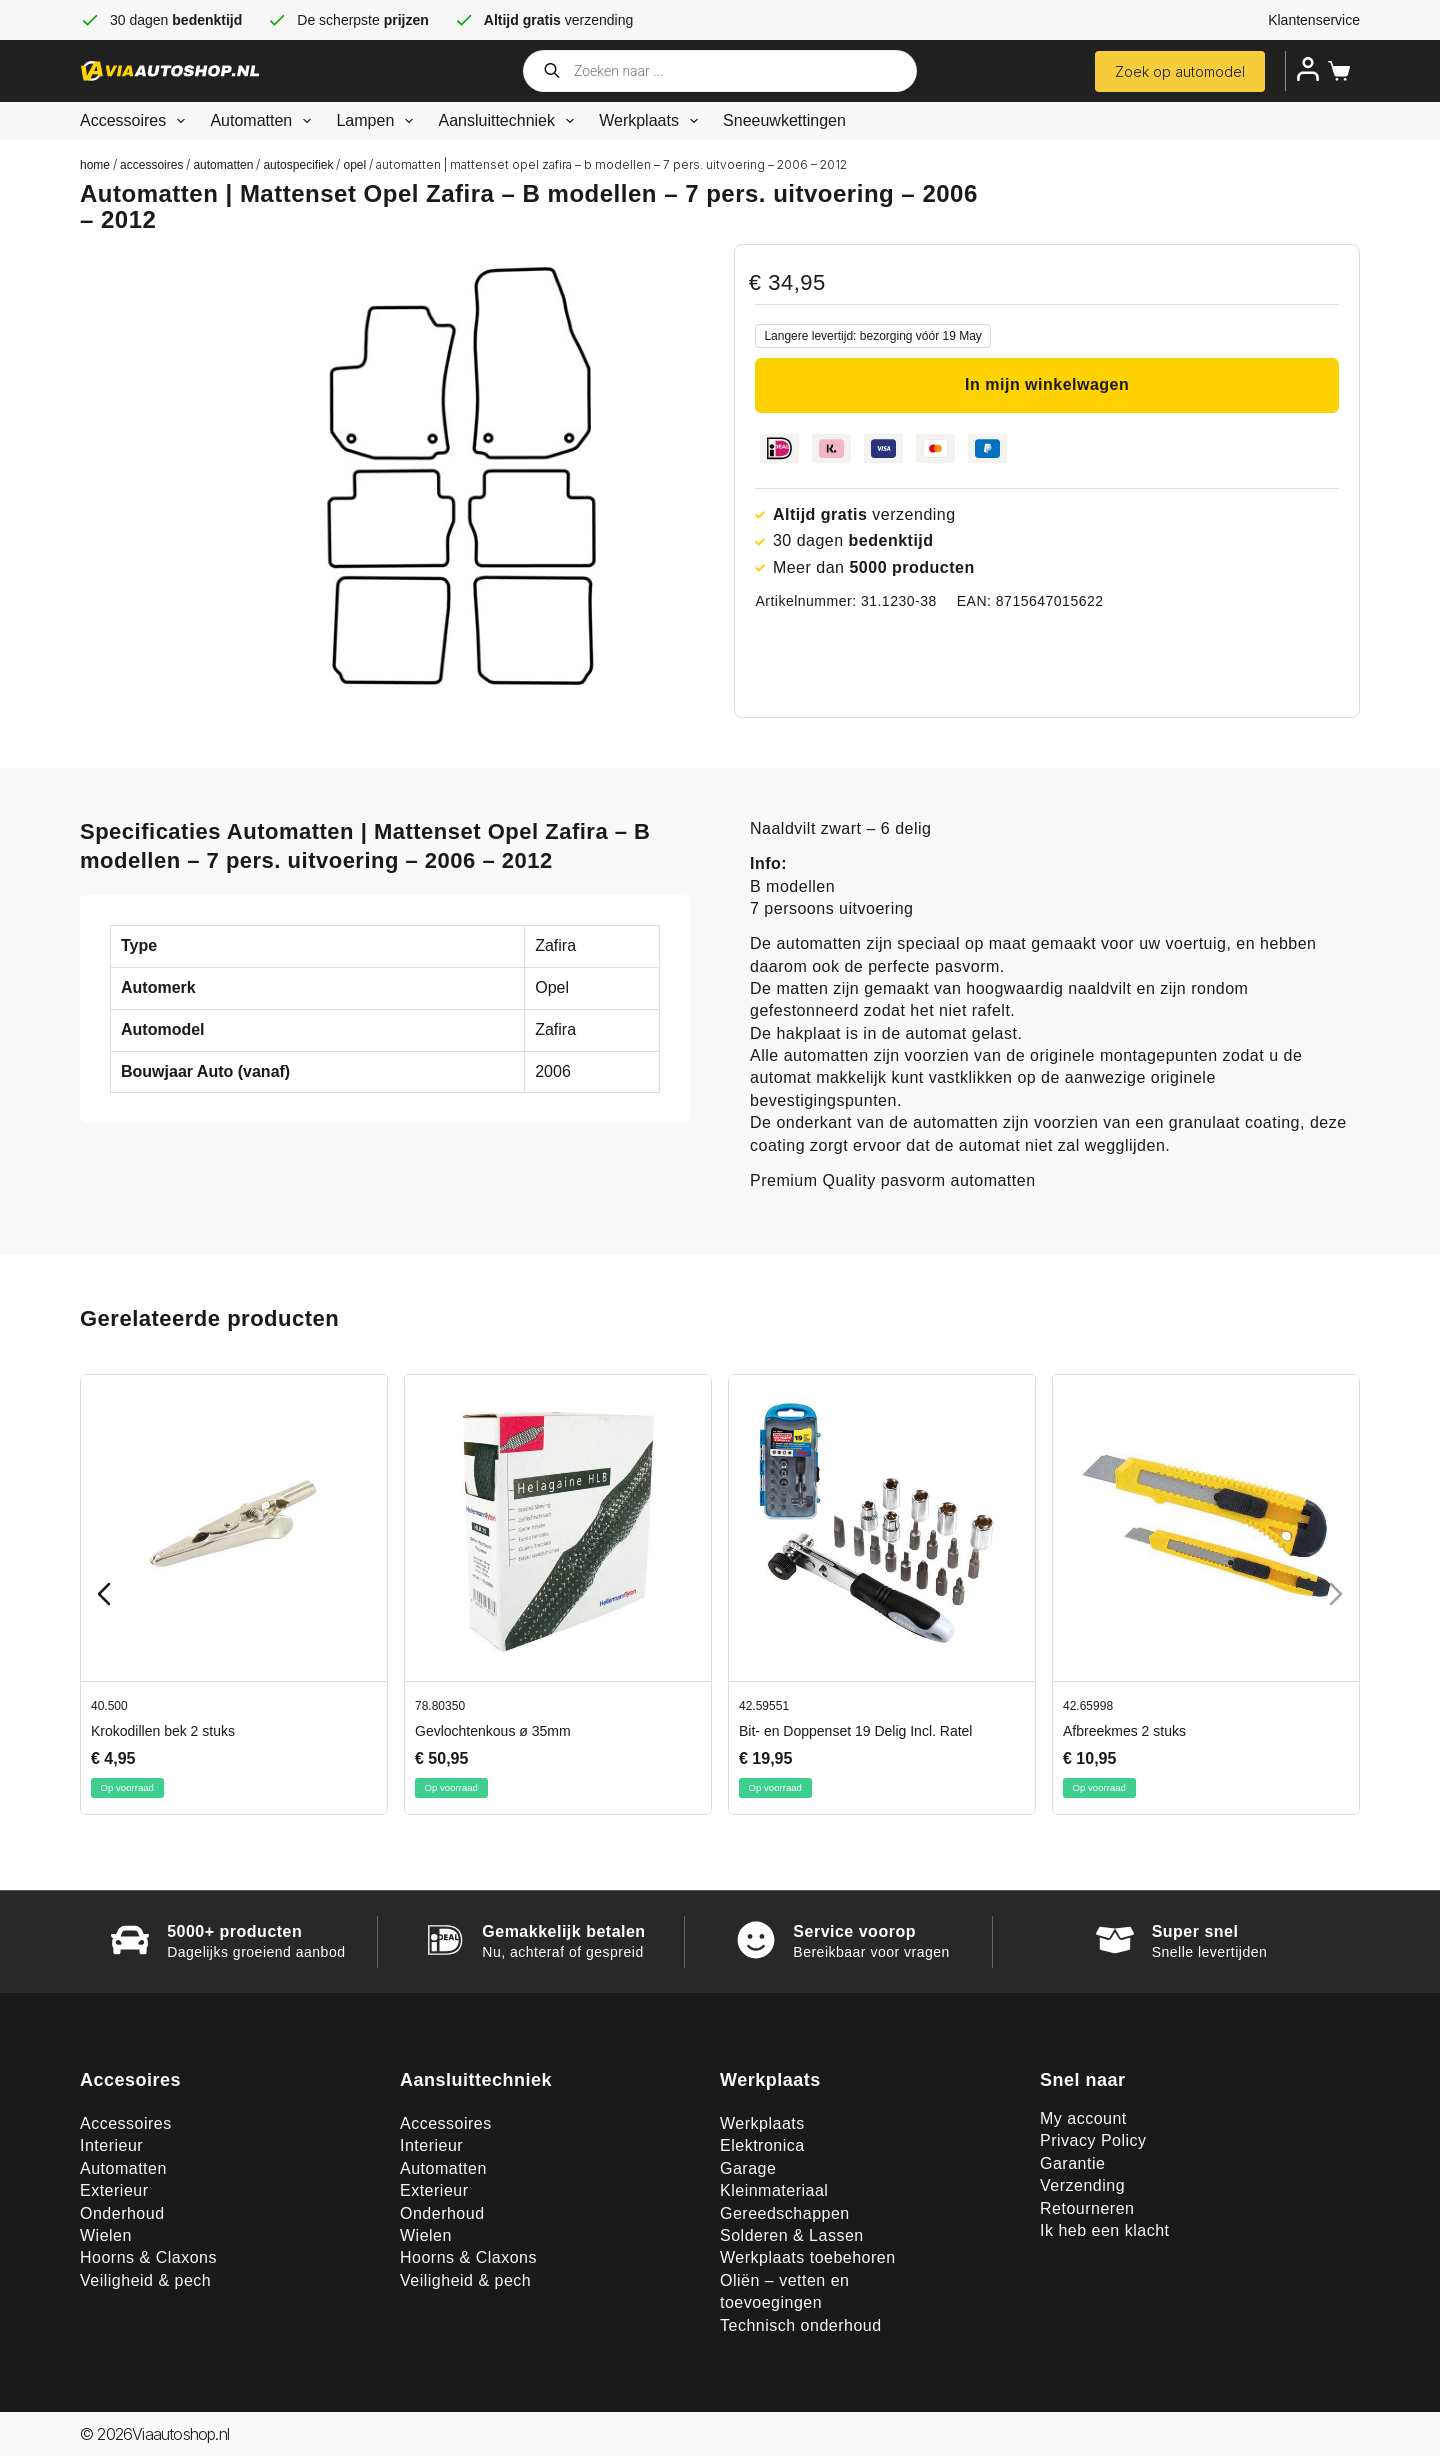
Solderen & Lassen (792, 2235)
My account (1083, 2118)
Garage (748, 2168)
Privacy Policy (1093, 2140)
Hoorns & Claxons (148, 2257)
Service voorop (854, 1931)
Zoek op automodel (1180, 71)
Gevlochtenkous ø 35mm (493, 1730)
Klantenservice (1314, 20)
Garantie (1072, 2163)
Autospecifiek (298, 165)
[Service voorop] (756, 1940)
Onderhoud (122, 2213)
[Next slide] (1336, 1594)
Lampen (378, 121)
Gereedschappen (785, 2213)
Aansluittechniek (510, 121)
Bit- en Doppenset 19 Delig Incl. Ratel (855, 1730)
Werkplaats (652, 121)
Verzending (1082, 2185)
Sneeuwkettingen (784, 120)
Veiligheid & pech (145, 2280)
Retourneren (1087, 2208)
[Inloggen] (1308, 69)
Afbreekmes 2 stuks (1124, 1730)
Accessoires (136, 121)
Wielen (106, 2235)
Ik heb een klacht (1104, 2230)
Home (95, 165)
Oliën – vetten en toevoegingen (784, 2291)
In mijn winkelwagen (1047, 384)
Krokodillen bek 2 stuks (163, 1730)
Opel (354, 165)
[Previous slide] (104, 1594)
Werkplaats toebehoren (808, 2257)
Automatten (264, 121)
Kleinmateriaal (774, 2190)
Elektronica (762, 2145)
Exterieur (114, 2190)
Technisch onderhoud (801, 2325)
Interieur (111, 2145)
